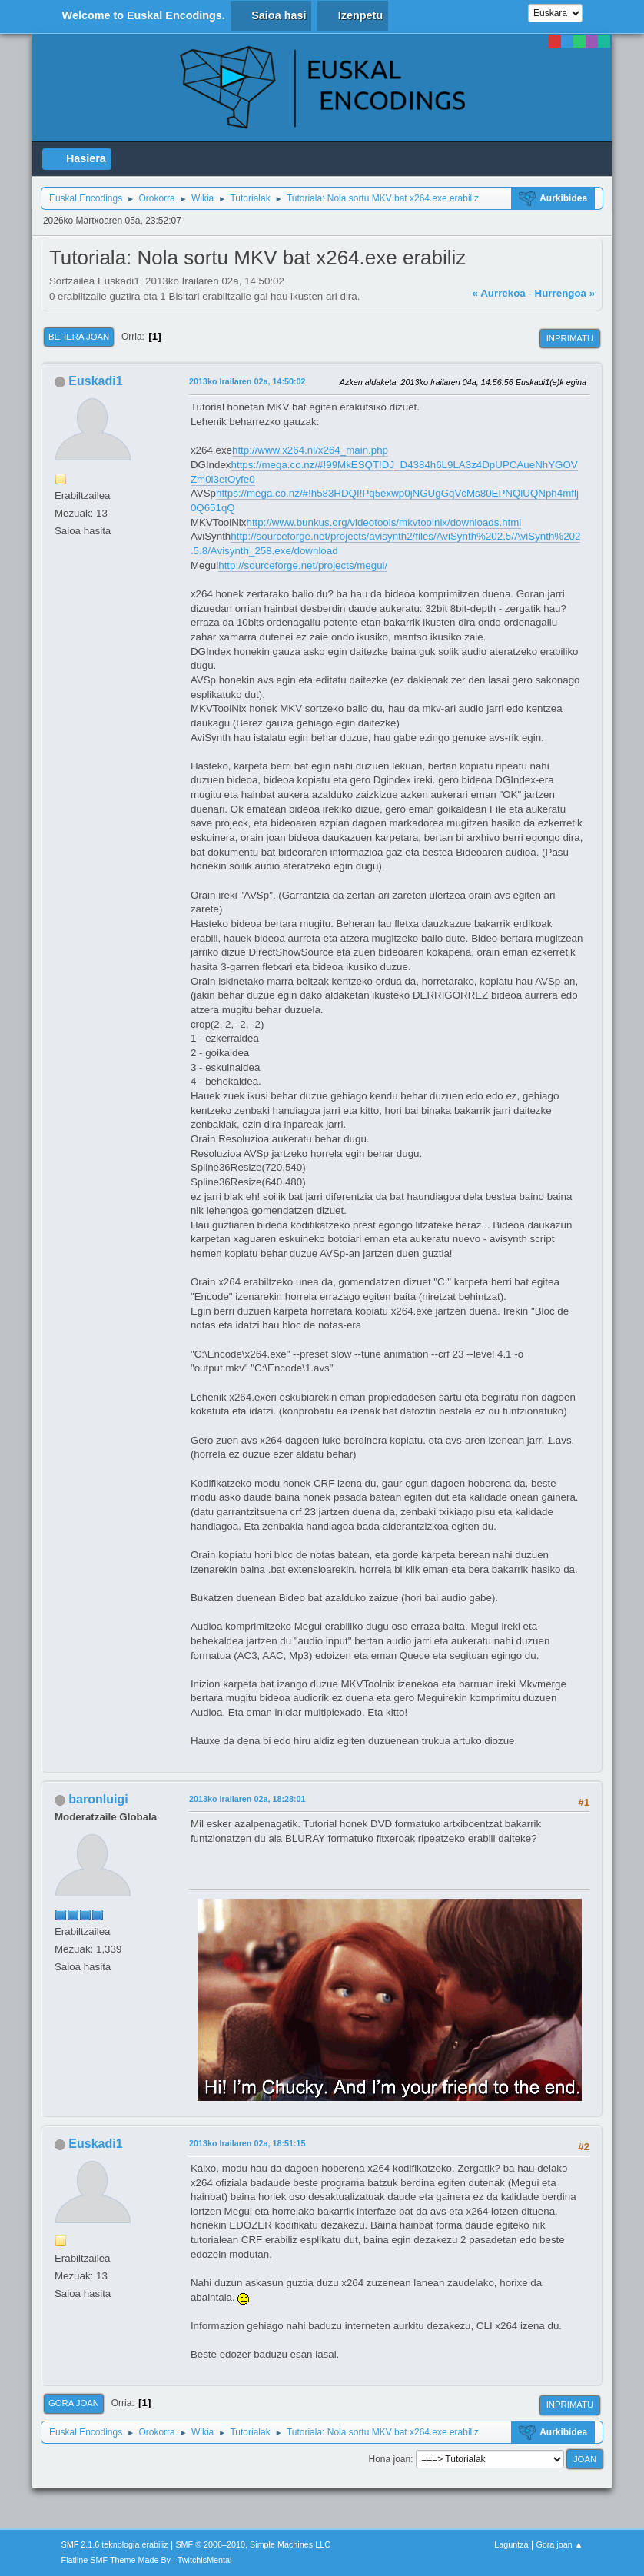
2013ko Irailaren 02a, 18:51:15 (247, 2143)
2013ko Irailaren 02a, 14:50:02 (247, 381)
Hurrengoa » (565, 293)
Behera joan (78, 336)
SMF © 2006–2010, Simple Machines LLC (252, 2544)
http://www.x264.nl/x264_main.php (310, 450)
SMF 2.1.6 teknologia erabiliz (114, 2544)
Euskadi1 (95, 380)
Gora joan (73, 2403)
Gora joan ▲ (559, 2544)
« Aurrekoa (499, 293)
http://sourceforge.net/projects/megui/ (302, 565)
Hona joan (389, 2459)
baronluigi (98, 1799)
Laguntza (511, 2544)
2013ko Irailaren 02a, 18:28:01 (247, 1798)
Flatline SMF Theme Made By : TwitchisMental (146, 2559)
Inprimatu (569, 338)
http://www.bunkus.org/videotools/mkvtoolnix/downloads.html (384, 522)
